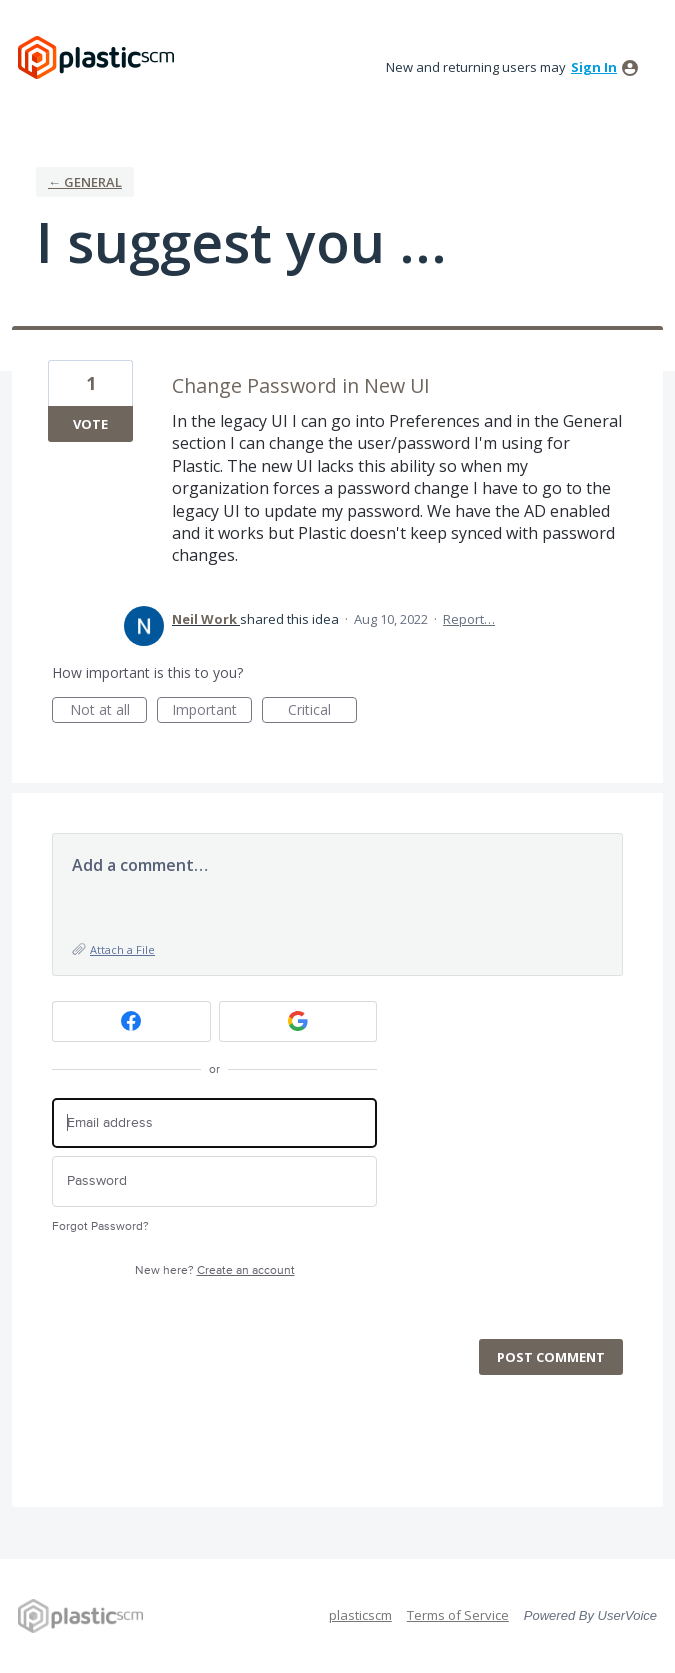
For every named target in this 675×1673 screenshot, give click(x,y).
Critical (322, 711)
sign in (594, 67)
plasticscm (360, 1615)
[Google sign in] (298, 1021)
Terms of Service (458, 1615)
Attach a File (122, 949)
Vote (90, 424)
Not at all (109, 711)
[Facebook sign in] (131, 1021)
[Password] (214, 1181)
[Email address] (214, 1123)
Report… (469, 619)
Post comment (551, 1357)
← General (85, 182)
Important (212, 711)
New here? (215, 1270)
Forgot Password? (100, 1226)
